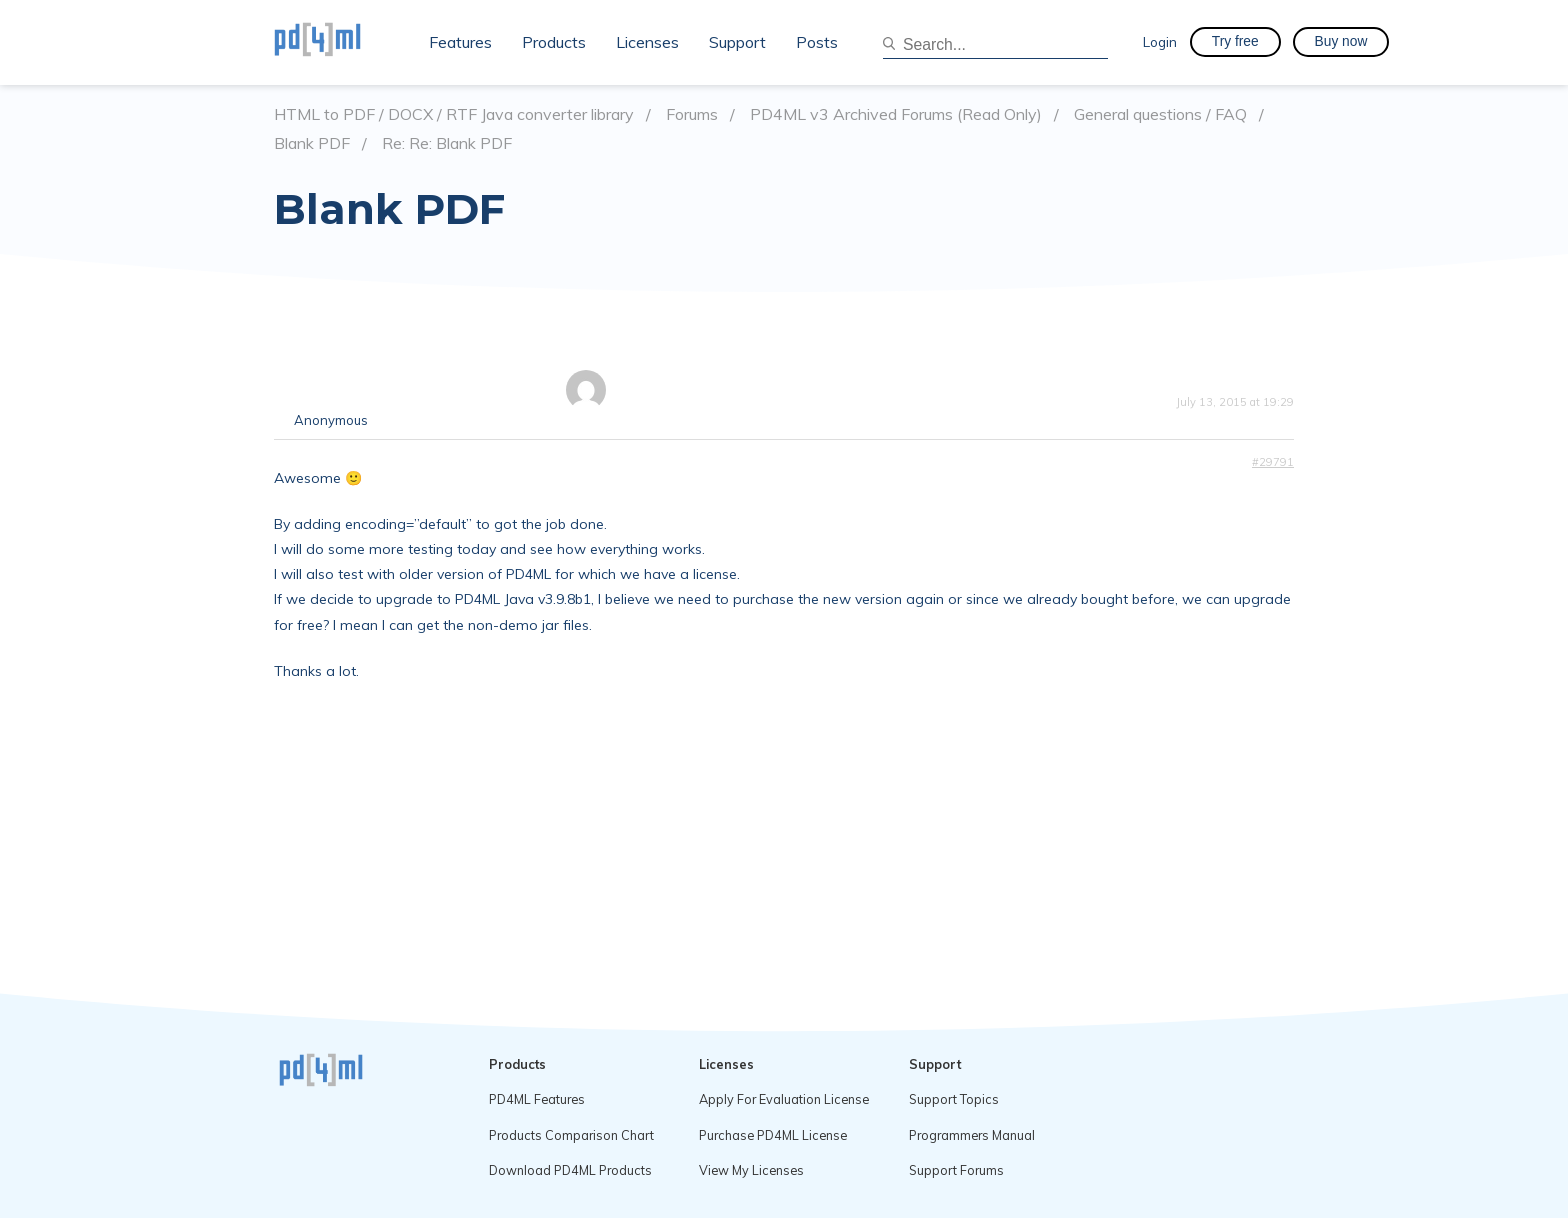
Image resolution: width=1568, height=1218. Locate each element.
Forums (692, 114)
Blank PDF (312, 143)
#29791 (1273, 462)
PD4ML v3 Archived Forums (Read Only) (896, 114)
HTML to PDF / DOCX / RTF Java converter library (454, 114)
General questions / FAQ (1160, 114)
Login (1160, 41)
